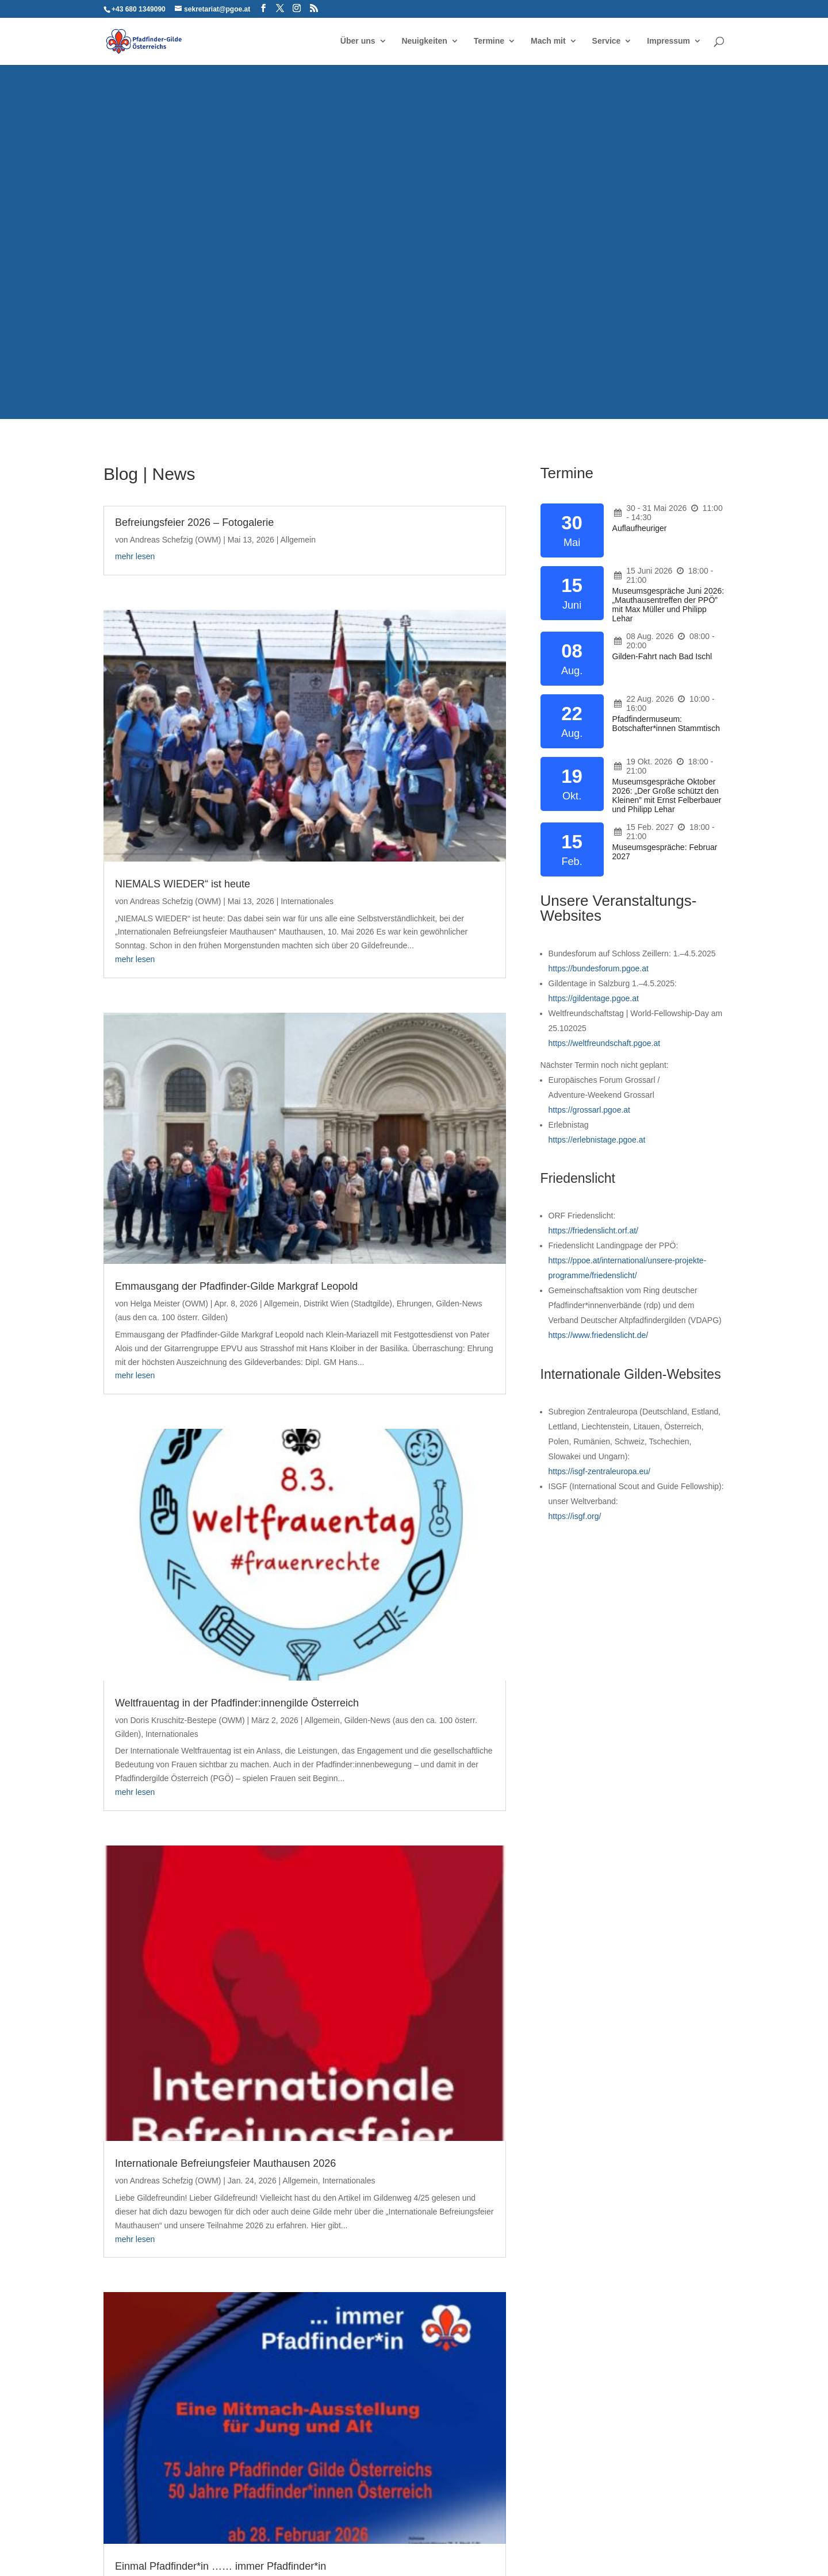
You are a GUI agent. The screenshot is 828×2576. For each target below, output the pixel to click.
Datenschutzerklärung (248, 2529)
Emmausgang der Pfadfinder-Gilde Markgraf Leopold (194, 763)
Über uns (357, 41)
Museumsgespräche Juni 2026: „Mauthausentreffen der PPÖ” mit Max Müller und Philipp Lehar (668, 604)
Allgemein (136, 553)
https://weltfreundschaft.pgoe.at (605, 1043)
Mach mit (548, 41)
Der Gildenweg (629, 2415)
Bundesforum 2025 (473, 2294)
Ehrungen (132, 812)
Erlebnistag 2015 (469, 2365)
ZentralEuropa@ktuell (642, 2433)
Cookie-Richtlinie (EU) (441, 2529)
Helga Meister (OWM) (169, 785)
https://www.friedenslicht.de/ (599, 1335)
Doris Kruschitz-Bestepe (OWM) (405, 1015)
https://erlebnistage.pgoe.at (597, 1139)
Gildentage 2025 (469, 2311)
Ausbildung (135, 1628)
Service (606, 41)
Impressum (668, 41)
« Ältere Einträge (133, 2180)
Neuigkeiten (424, 41)
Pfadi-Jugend (238, 1997)
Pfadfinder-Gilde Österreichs (154, 2339)
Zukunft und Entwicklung (226, 1642)
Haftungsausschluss (345, 2529)
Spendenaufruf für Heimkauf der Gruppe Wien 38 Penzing (188, 1948)
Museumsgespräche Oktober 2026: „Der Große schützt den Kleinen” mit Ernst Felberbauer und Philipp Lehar (667, 795)
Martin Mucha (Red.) (167, 1615)
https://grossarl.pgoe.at (589, 1109)
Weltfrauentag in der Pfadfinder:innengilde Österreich (407, 993)
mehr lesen (135, 570)
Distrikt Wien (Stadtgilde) (199, 798)
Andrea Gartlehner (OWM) (395, 1719)
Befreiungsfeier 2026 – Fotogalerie (194, 522)
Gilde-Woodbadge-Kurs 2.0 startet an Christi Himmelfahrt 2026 (193, 1593)
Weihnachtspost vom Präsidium (406, 1702)
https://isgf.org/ (575, 1516)
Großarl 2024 (462, 2347)
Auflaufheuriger (639, 528)
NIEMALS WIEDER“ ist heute (401, 643)
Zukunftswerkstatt (634, 2296)
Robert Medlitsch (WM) (389, 1371)
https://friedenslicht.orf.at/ (593, 1230)
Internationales (205, 1188)
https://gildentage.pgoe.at (594, 998)
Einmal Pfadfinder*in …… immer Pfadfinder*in (408, 1349)
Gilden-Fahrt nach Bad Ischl (662, 656)
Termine (489, 41)
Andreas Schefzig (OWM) (175, 539)
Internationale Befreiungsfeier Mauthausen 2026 (182, 1152)
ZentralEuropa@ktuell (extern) (657, 2469)
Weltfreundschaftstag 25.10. (489, 2329)
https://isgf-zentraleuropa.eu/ (599, 1471)
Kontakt (176, 2529)
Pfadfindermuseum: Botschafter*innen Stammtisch (666, 723)
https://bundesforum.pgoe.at (599, 968)
